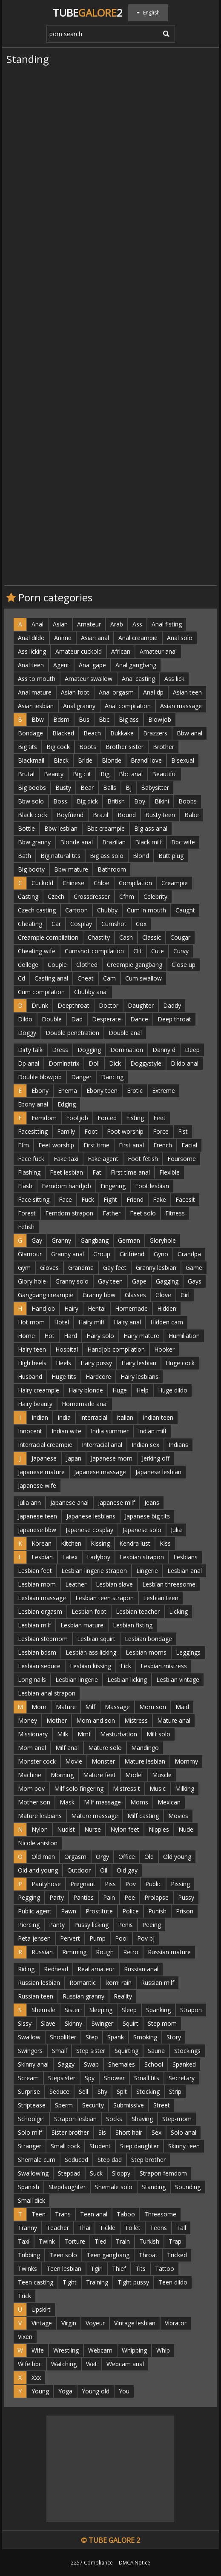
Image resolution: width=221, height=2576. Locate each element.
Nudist (66, 1829)
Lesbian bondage (148, 1639)
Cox (141, 924)
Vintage (42, 2323)
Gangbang (94, 1240)
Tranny (27, 2228)
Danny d (163, 1050)
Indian (40, 1417)
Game (194, 1268)
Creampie (174, 883)
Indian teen (158, 1417)
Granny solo (72, 1281)
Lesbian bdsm (37, 1652)
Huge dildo (172, 1390)
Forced (107, 1118)
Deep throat (174, 1019)
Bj (129, 787)
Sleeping (100, 2010)
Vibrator (176, 2323)
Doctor (108, 1005)
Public (153, 1884)
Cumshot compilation (94, 951)
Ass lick (174, 679)
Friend (135, 1199)
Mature (66, 1707)
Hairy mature (141, 1336)
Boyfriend (70, 815)
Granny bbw (99, 1295)
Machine (29, 1775)
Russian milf (157, 1982)
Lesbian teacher (138, 1611)
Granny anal (67, 1254)
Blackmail (31, 760)
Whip (163, 2350)
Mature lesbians (40, 1816)
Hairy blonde (86, 1390)
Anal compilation (128, 706)
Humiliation (184, 1336)
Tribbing (29, 2255)
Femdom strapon (69, 1213)
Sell (83, 2091)
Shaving (142, 2119)
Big (104, 774)
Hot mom (31, 1322)
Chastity (99, 937)
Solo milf (30, 2132)
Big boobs (32, 787)
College (28, 965)
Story (173, 2037)
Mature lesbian (144, 1761)
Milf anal (67, 1748)
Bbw (38, 719)
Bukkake (122, 733)
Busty (63, 787)
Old (149, 1857)
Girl (185, 1295)
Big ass (129, 719)
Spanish (28, 2187)
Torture (74, 2241)
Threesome (160, 2214)
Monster (103, 1761)
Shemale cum (36, 2160)
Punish (157, 1911)
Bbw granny (34, 842)
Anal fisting (167, 624)
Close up (183, 965)
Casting (28, 896)
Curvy (181, 951)
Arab (116, 624)
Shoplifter (63, 2037)
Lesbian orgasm (40, 1611)
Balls (109, 787)
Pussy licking (91, 1925)
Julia (176, 1530)
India (64, 1417)
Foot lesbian (152, 1186)
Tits (140, 2268)
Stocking (148, 2091)
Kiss (165, 1543)
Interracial (93, 1417)
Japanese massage (100, 1472)
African (120, 651)
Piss (110, 1884)
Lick (126, 1666)
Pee (129, 1897)
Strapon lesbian (75, 2119)
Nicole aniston (37, 1843)
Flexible (169, 1172)
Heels (63, 1363)
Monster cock (37, 1761)
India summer (110, 1431)
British (116, 801)
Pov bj (146, 1938)
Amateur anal (158, 651)
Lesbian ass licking (91, 1652)
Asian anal (95, 638)
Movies (178, 1816)
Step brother (148, 2160)
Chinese (73, 883)
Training (97, 2282)
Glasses (135, 1295)
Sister (72, 2010)
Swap (91, 2064)
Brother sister (125, 747)
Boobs (187, 801)
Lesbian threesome (168, 1584)
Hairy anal (127, 1322)
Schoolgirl (31, 2119)
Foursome (181, 1159)
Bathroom (112, 869)
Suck (96, 2173)
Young (40, 2391)
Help (142, 1390)
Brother (163, 747)
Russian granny (83, 1996)
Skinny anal (33, 2064)
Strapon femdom (163, 2173)
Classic (151, 937)
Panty (57, 1925)
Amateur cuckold (78, 651)
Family (66, 1131)
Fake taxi (66, 1159)
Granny (61, 1240)
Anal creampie (138, 638)
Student (100, 2146)
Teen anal (93, 2214)
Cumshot (113, 924)
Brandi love (146, 760)
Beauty (53, 774)
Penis (125, 1925)
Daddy (172, 1005)
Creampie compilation (48, 937)
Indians (178, 1445)
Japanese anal (69, 1502)
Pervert (70, 1938)
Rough (105, 1952)
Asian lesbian (36, 706)
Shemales (121, 2064)
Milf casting (143, 1816)
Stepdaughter (67, 2187)
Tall (181, 2228)
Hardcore (98, 1376)
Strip (175, 2091)
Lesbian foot (89, 1611)
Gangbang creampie (45, 1295)
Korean (42, 1543)
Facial (189, 1145)
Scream (28, 2078)
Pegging (29, 1897)
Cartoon (76, 910)
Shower (114, 2078)
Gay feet (114, 1268)
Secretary (182, 2078)
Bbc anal (131, 774)
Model (134, 1775)
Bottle (26, 828)
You (124, 2391)
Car (56, 924)
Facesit (185, 1199)
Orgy (102, 1857)
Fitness (175, 1213)
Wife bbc (30, 2364)
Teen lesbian (63, 2268)
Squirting (126, 2051)
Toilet (133, 2228)
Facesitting (33, 1131)
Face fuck (31, 1159)
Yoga (65, 2391)
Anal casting (138, 679)
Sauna (156, 2051)
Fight (110, 1199)
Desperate (106, 1019)
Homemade (131, 1308)
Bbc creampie (106, 828)
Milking (184, 1788)
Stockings (187, 2051)
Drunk (40, 1005)
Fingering (113, 1186)
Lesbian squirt (96, 1639)
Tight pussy (133, 2282)
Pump (97, 1938)
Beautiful (164, 774)
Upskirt (41, 2309)
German (129, 1240)
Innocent (30, 1431)
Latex (69, 1557)
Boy (139, 801)
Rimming (74, 1952)
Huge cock (180, 1363)
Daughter (141, 1005)
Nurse (92, 1829)
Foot (91, 1131)
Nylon (40, 1829)
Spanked (184, 2064)
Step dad (110, 2160)
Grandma (81, 1268)
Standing (154, 2187)
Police (130, 1911)
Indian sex (145, 1445)
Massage (117, 1707)
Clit (137, 951)
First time (96, 1145)
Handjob (43, 1308)
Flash (25, 1186)
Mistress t (126, 1788)
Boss (60, 801)
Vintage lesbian (134, 2323)
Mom (39, 1707)
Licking (178, 1611)
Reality (123, 1996)
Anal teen (31, 665)
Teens (158, 2228)
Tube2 (88, 13)
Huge (119, 1390)
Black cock (32, 815)
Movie (73, 1761)
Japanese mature (41, 1472)
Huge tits (64, 1376)
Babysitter (155, 787)
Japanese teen (37, 1516)
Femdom (44, 1118)
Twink (47, 2241)
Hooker (164, 1349)
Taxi (23, 2241)
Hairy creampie (38, 1390)
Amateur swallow (88, 679)
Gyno (161, 1254)
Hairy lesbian (138, 1363)
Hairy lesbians (139, 1376)
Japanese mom (111, 1458)
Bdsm (61, 719)
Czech (56, 896)
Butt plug (171, 856)
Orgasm (75, 1857)
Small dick (31, 2200)
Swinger (102, 2023)
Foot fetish (143, 1159)
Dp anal (28, 1063)
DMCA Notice (134, 2562)
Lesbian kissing (90, 1666)
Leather (75, 1584)
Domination (126, 1050)
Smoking (145, 2037)
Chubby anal (91, 992)
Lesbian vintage (177, 1679)
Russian (42, 1952)
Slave (48, 2023)
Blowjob (159, 719)
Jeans (151, 1502)
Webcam (100, 2350)
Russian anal (141, 1969)
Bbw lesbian (60, 828)
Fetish (26, 1227)
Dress (60, 1050)
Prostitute (99, 1911)
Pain (109, 1897)
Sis (102, 2132)
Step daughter (139, 2146)
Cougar (180, 937)
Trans (63, 2214)
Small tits (146, 2078)
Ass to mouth (36, 679)
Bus (84, 719)
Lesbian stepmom (43, 1639)
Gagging (167, 1281)
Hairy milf (91, 1322)
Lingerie (147, 1571)
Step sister (90, 2051)
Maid (182, 1707)
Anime (63, 638)
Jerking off (155, 1458)
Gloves (49, 1268)
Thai (84, 2228)
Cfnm (126, 896)
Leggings (188, 1652)
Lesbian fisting (132, 1625)
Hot (49, 1336)
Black (61, 760)
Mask (67, 1802)
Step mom (162, 2023)
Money (27, 1720)
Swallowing (33, 2173)
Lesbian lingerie (76, 1679)
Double (52, 1019)
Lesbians (185, 1557)
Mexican (169, 1802)
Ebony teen (102, 1090)
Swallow (29, 2037)
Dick (115, 1063)
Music (157, 1788)
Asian (60, 624)
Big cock (58, 747)
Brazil (100, 815)
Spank (115, 2037)
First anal (131, 1145)
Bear (87, 787)
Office (126, 1857)
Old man (43, 1857)
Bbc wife (183, 842)
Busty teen (160, 815)
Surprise (29, 2091)
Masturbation (118, 1734)
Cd (21, 978)
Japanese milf (116, 1502)
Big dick (87, 801)
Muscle (162, 1775)
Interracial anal (102, 1445)
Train (123, 2241)
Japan (73, 1458)
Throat (148, 2255)
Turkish (149, 2241)
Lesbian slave (114, 1584)
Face (65, 1199)
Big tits (27, 747)
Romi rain (118, 1982)
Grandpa (189, 1254)
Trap (175, 2241)
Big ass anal (150, 828)
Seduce (59, 2091)
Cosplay (81, 924)
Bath (24, 856)
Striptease (32, 2105)
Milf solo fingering (78, 1788)
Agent (61, 665)
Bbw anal (189, 733)
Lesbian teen (160, 1598)
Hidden (166, 1308)
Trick (24, 2296)
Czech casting (37, 910)
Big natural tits (60, 856)
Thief (119, 2268)
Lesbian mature (81, 1625)
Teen (39, 2214)
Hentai (97, 1308)
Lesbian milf (34, 1625)
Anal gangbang (135, 665)
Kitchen (71, 1543)
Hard (70, 1336)
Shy (102, 2091)
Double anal (125, 1033)
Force (161, 1131)
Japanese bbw (37, 1530)
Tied (100, 2241)
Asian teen (187, 692)
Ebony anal (33, 1104)
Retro (130, 1952)
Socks (114, 2119)
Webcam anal (125, 2364)
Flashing (29, 1172)
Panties (83, 1897)
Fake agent (103, 1159)
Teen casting (35, 2282)
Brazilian (114, 842)
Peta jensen (34, 1938)
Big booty (31, 869)
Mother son (34, 1802)
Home (26, 1336)
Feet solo (143, 1213)
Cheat (85, 978)
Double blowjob (40, 1077)
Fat (96, 1172)
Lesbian (42, 1557)
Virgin (68, 2323)
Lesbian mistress (164, 1666)
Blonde (111, 760)
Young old (95, 2391)
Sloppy (121, 2173)
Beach (92, 733)
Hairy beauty (35, 1404)
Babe (191, 815)
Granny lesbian (156, 1268)
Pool (121, 1938)
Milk (62, 1734)
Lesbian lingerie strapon (94, 1571)
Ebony (40, 1090)
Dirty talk (30, 1050)
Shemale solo (113, 2187)
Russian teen (35, 1996)
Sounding (188, 2187)
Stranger (29, 2146)
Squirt (130, 2023)
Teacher (57, 2228)
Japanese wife (37, 1485)
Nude (185, 1829)
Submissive (128, 2105)
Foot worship (125, 1131)
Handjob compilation (116, 1349)
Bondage (30, 733)
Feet (159, 1118)
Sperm (64, 2105)
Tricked (177, 2255)
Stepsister (61, 2078)
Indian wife (66, 1431)
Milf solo (158, 1734)
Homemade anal (85, 1404)
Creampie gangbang (134, 965)
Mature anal (173, 1720)
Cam (109, 978)
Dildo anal (184, 1063)
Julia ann (29, 1502)
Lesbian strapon (142, 1557)
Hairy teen (32, 1349)
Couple (57, 965)
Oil (103, 1870)
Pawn (68, 1911)
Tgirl (97, 2268)
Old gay (127, 1870)
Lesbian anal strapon (46, 1693)
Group (101, 1254)
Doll (94, 1063)
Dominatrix (64, 1063)
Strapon (191, 2010)
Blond (141, 856)
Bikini (162, 801)
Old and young (38, 1870)
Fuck (87, 1199)
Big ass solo (106, 856)
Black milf (148, 842)
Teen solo (63, 2255)
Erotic (135, 1090)
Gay (37, 1240)
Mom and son (95, 1720)
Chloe (101, 883)
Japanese (44, 1458)
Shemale (43, 2010)
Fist (183, 1131)
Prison (184, 1911)
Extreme (163, 1090)
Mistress (136, 1720)
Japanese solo (142, 1530)
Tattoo (164, 2268)
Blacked (63, 733)
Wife (38, 2350)
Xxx (36, 2377)
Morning (62, 1775)
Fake (159, 1199)
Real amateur (96, 1969)
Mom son (152, 1707)
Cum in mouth (146, 910)
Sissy (25, 2023)
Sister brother (70, 2132)
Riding (26, 1969)
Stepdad (69, 2173)
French (162, 1145)
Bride (85, 760)
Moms (139, 1802)
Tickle (107, 2228)
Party (56, 1897)
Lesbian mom (37, 1584)
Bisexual (182, 760)
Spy (90, 2078)
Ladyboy (98, 1557)
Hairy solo (100, 1336)
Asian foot (75, 692)
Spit (122, 2091)
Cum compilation (41, 992)
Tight (70, 2282)
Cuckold (42, 883)
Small (59, 2051)
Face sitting (33, 1199)
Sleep (129, 2010)
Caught (185, 910)
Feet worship (56, 1145)
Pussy (186, 1897)
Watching (64, 2364)
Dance (139, 1019)
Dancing (112, 1077)
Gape (139, 1281)
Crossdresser (92, 896)
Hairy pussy (96, 1363)
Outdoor (79, 1870)
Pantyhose (46, 1884)
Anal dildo (31, 638)
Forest (27, 1213)
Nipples (159, 1829)
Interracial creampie (45, 1445)
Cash (126, 937)
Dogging (89, 1050)
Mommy (186, 1761)
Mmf (84, 1734)
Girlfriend (132, 1254)
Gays (194, 1281)
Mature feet (99, 1775)
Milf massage (102, 1802)
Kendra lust (134, 1543)
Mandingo (145, 1748)
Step (92, 2037)
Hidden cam (166, 1322)
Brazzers (155, 733)
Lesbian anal (184, 1571)
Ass (137, 624)
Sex (156, 2132)
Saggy (66, 2064)
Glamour (30, 1254)
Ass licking (32, 651)
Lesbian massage (42, 1598)
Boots (87, 747)
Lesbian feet (35, 1571)
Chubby (107, 910)
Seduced (76, 2160)
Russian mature (169, 1952)
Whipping (134, 2350)
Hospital (66, 1349)
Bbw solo (31, 801)
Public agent (35, 1911)
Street (161, 2105)
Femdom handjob (66, 1186)
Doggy (27, 1033)
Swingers (30, 2051)
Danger (81, 1077)
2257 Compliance (92, 2562)
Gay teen (110, 1281)
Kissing (100, 1543)
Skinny (73, 2023)
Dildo (25, 1019)
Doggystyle (145, 1063)
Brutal (26, 774)
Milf (90, 1707)
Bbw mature (71, 869)
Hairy (71, 1308)
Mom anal (32, 1748)
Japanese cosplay (89, 1530)
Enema (67, 1090)
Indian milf (152, 1431)
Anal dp (153, 692)
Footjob (77, 1118)
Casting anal (51, 978)
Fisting (135, 1118)
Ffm (23, 1145)
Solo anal (183, 2132)
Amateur (89, 624)
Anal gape (92, 665)
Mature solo (105, 1748)
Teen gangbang (107, 2255)
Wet (91, 2364)
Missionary (33, 1734)
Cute (157, 951)
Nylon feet (124, 1829)
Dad (77, 1019)
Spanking (158, 2010)
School (153, 2064)
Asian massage (181, 706)
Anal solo (179, 638)
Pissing (180, 1884)
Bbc (104, 719)
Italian (125, 1417)
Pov (130, 1884)
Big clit (82, 774)
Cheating (30, 924)
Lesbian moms (146, 1652)
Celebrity (155, 896)
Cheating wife (36, 951)
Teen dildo (172, 2282)
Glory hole (32, 1281)
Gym (24, 1268)
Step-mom (177, 2119)
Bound (127, 815)
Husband (30, 1376)
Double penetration (72, 1033)
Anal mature (35, 692)
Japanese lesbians (90, 1516)
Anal (37, 624)
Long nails (32, 1679)
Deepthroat (73, 1005)
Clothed (87, 965)
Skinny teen (184, 2146)
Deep (192, 1050)
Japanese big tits (147, 1516)
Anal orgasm (116, 692)
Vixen (25, 2337)
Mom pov (31, 1788)
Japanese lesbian (158, 1472)
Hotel (61, 1322)
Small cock (65, 2146)
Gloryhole (162, 1240)
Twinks (27, 2268)
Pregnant (82, 1884)
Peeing (151, 1925)
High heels (32, 1363)
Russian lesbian (39, 1982)
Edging (66, 1104)
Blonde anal (76, 842)
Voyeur (95, 2323)
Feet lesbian (66, 1172)
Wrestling (66, 2350)
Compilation (135, 883)
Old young (177, 1857)
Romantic (82, 1982)
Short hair (128, 2132)
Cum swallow (143, 978)
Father (112, 1213)
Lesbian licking (127, 1679)
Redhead (56, 1969)
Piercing (29, 1925)
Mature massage (94, 1816)
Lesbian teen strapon (104, 1598)
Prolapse (156, 1897)
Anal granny (79, 706)
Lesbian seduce (39, 1666)
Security (93, 2105)
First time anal (130, 1172)
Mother (56, 1720)
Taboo (126, 2214)
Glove (163, 1295)
